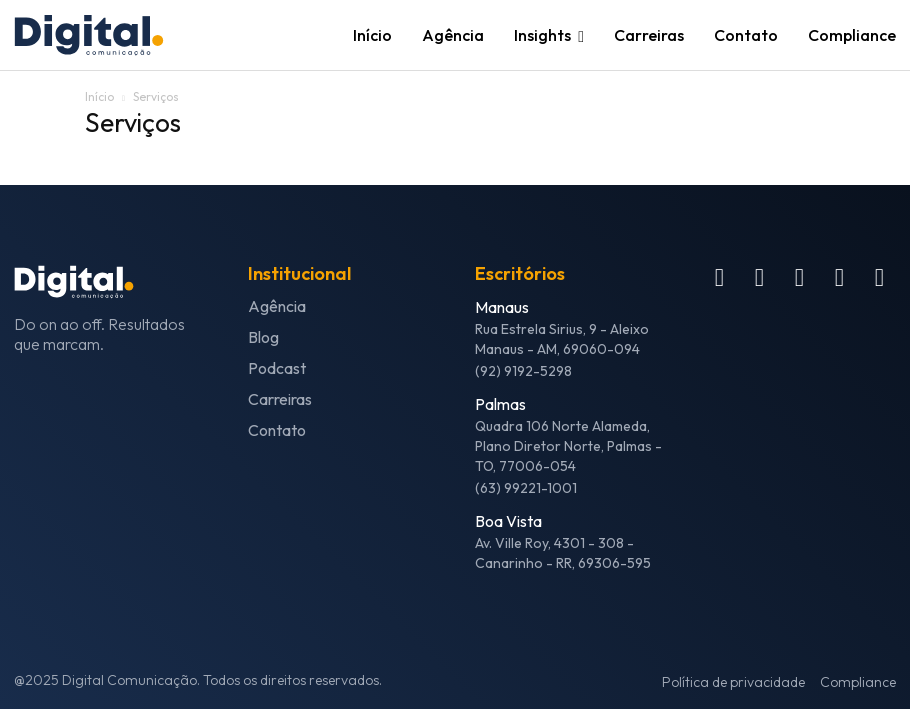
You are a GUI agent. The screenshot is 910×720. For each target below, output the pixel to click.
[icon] (719, 281)
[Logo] (114, 35)
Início (99, 96)
